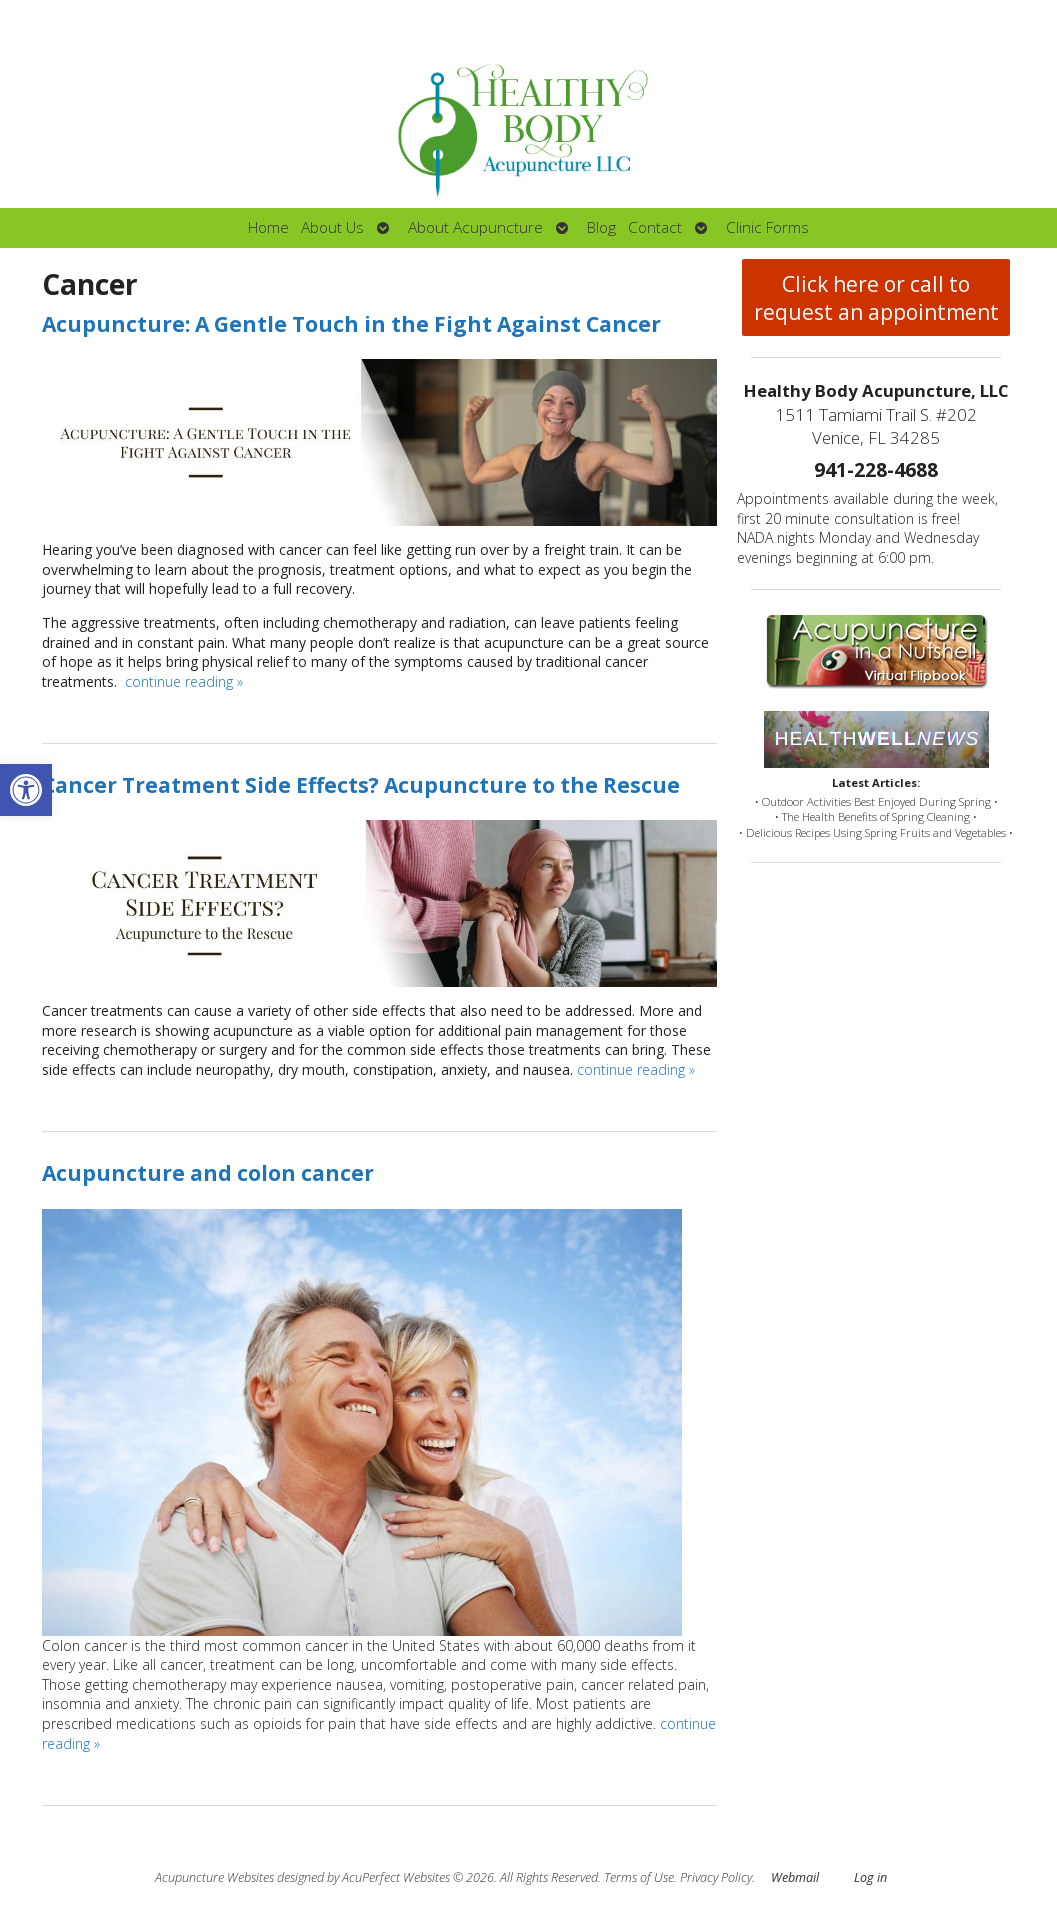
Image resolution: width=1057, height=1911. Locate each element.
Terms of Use (639, 1877)
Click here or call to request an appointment (876, 298)
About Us (332, 227)
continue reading (184, 681)
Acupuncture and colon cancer (208, 1173)
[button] (26, 790)
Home (268, 227)
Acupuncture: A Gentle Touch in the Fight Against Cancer (351, 324)
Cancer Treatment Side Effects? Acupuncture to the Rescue (361, 785)
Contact (655, 227)
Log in (870, 1877)
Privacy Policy (716, 1877)
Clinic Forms (767, 227)
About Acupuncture (475, 227)
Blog (601, 227)
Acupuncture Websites (214, 1877)
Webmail (795, 1877)
